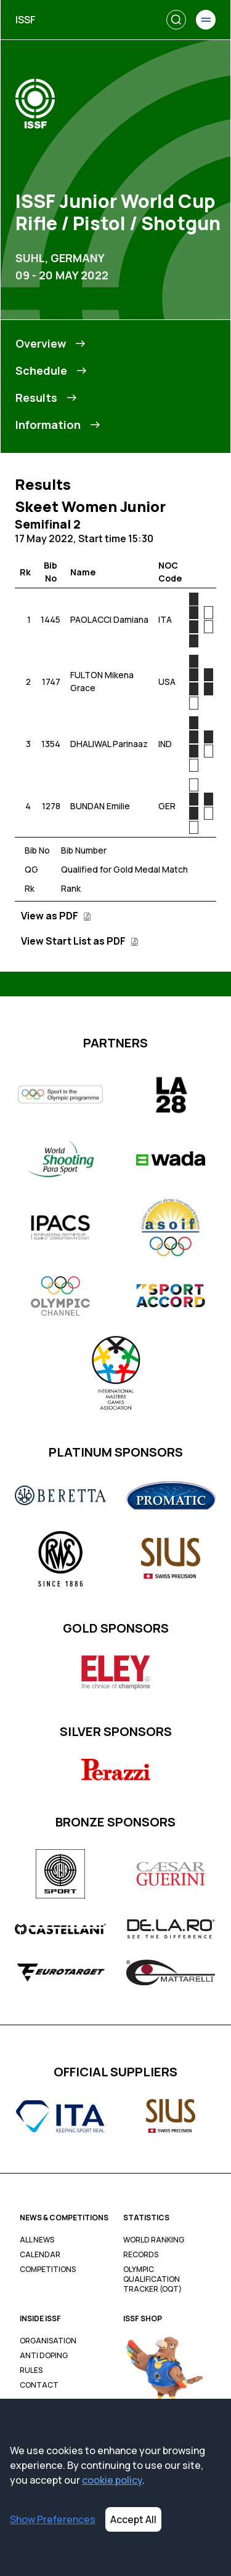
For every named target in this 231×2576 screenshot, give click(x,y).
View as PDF (56, 915)
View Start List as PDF (80, 941)
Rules (31, 2370)
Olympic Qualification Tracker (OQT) (152, 2279)
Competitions (48, 2269)
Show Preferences (52, 2519)
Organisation (48, 2341)
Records (140, 2255)
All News (37, 2240)
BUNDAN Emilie (100, 806)
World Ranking (153, 2240)
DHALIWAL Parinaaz (109, 744)
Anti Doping (44, 2356)
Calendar (40, 2255)
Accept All (133, 2519)
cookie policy (112, 2480)
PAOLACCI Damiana (109, 619)
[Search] (176, 20)
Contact (39, 2385)
